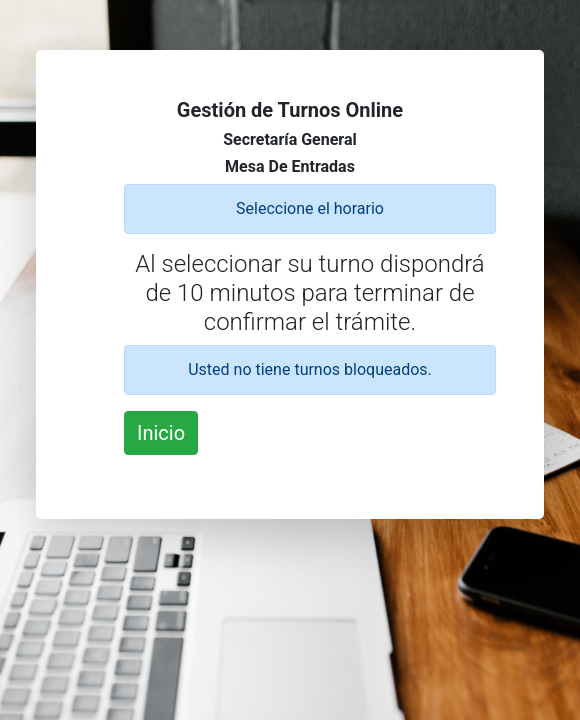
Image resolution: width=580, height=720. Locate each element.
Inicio (161, 433)
